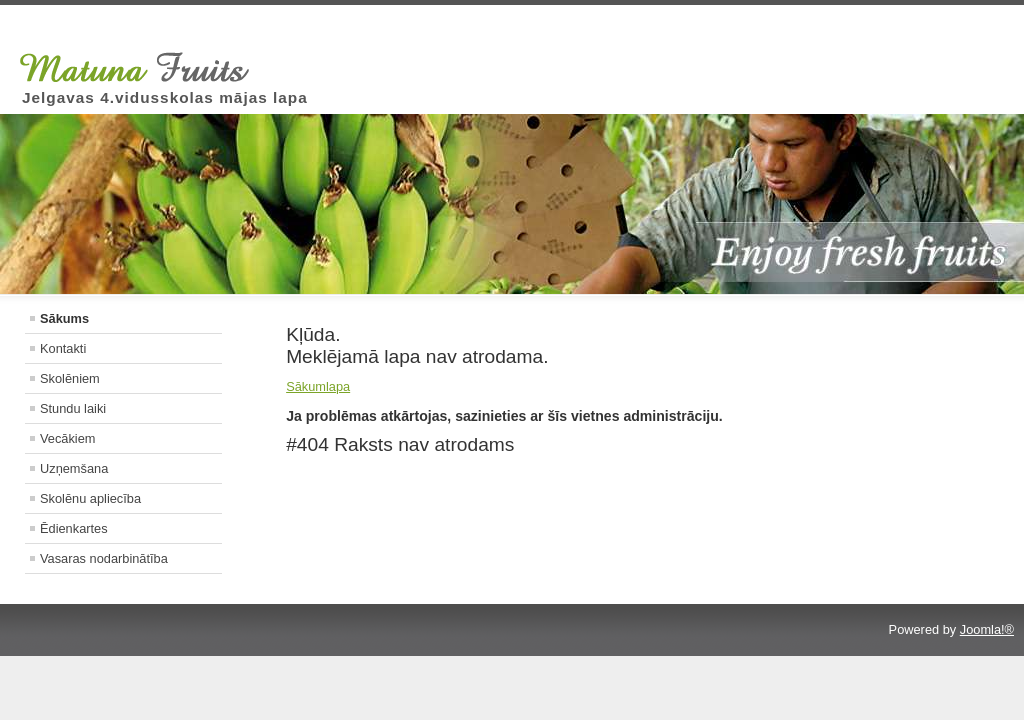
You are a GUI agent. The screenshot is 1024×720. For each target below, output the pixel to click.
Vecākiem (67, 438)
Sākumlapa (318, 386)
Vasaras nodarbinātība (104, 558)
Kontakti (63, 348)
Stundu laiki (73, 408)
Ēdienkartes (74, 528)
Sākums (64, 318)
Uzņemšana (74, 468)
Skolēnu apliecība (90, 498)
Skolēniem (70, 378)
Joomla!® (987, 629)
